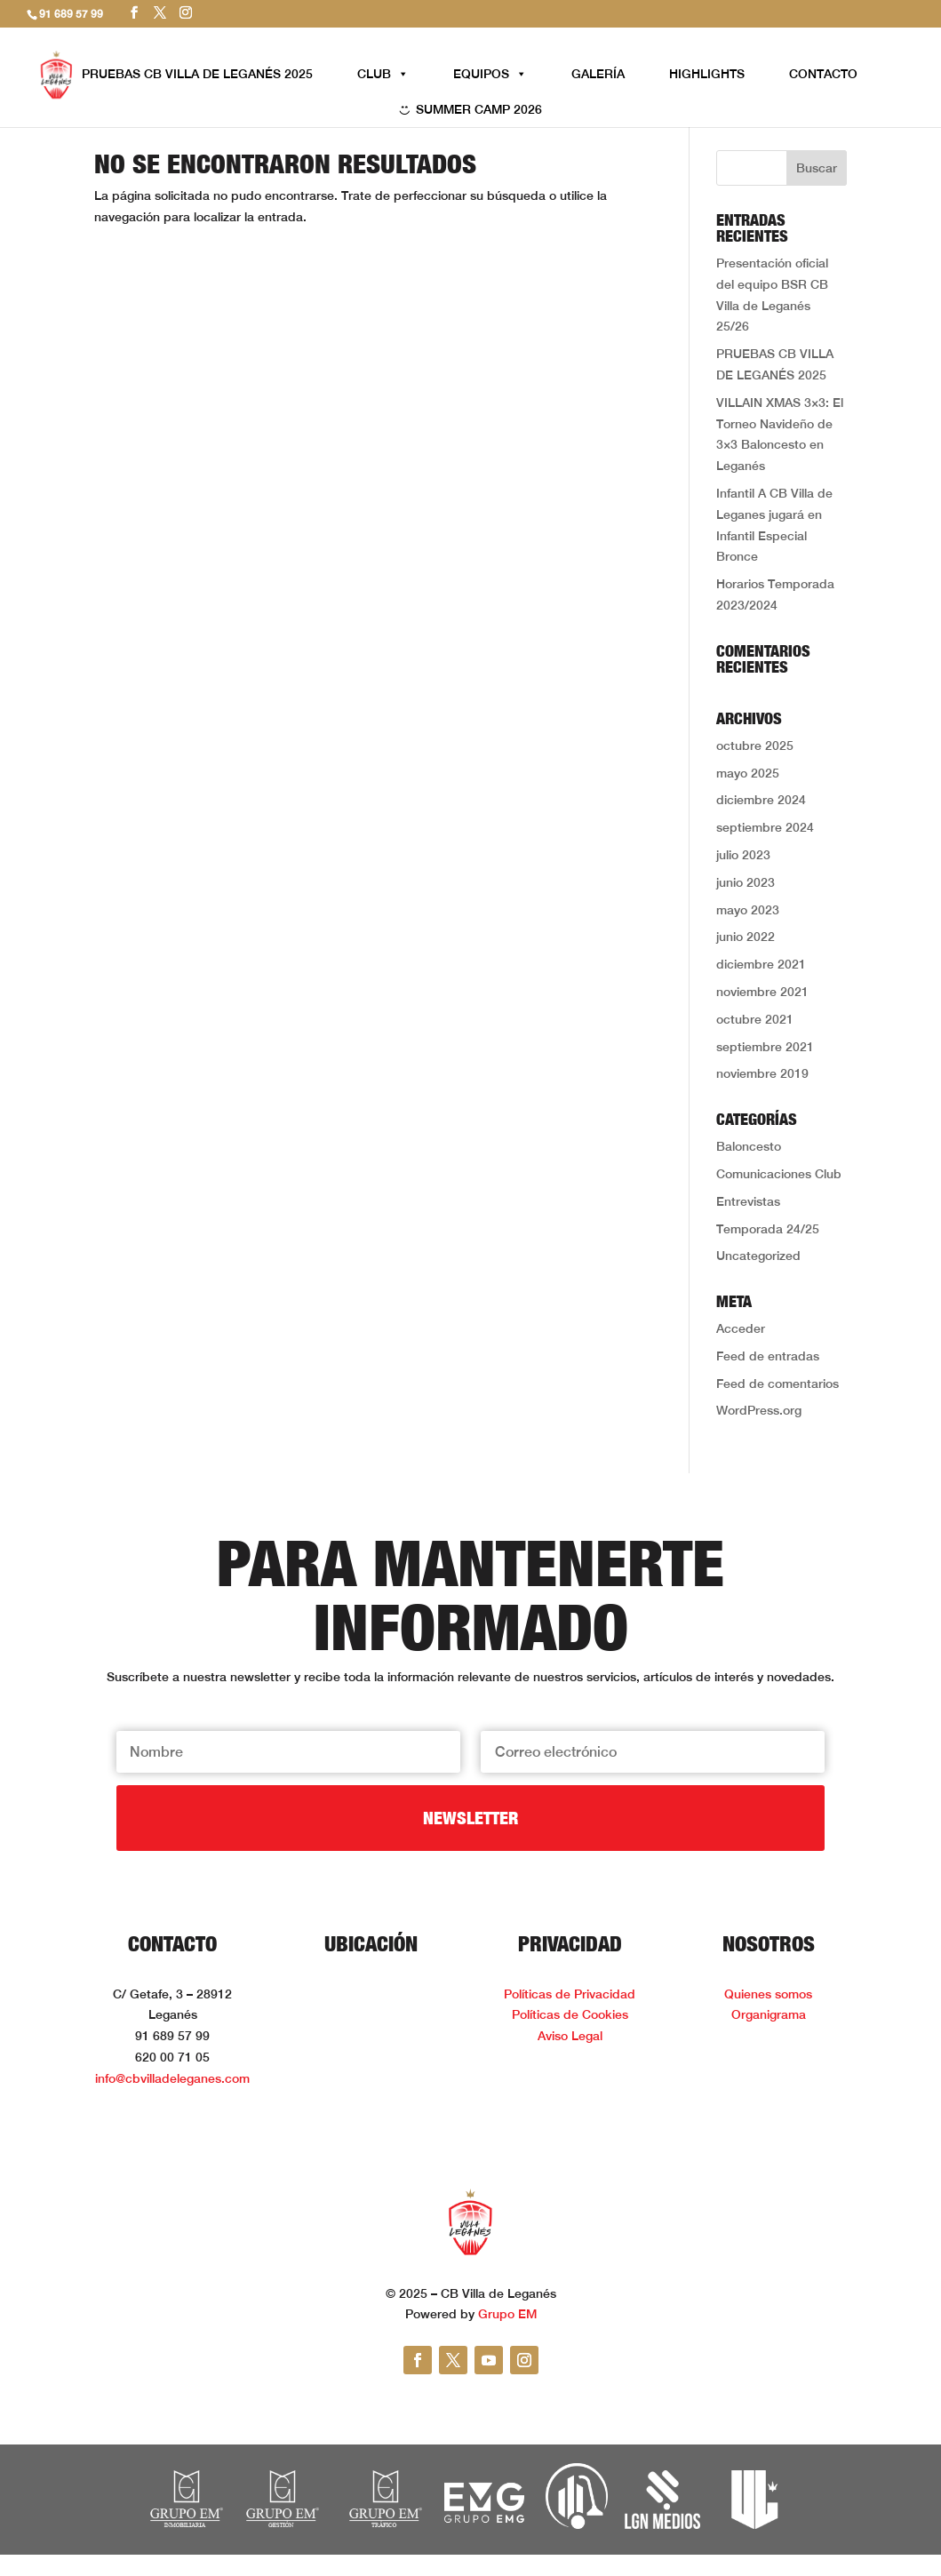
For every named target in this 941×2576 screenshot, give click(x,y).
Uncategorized (758, 1255)
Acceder (740, 1328)
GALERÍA (598, 74)
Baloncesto (748, 1146)
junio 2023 (745, 882)
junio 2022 (745, 936)
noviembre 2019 (762, 1073)
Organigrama (768, 2014)
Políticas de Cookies (570, 2014)
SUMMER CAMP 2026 (479, 109)
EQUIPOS (490, 74)
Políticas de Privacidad (569, 1994)
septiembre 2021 (765, 1047)
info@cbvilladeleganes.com (172, 2078)
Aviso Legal (570, 2036)
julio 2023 (743, 855)
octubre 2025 (754, 745)
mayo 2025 (747, 773)
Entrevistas (748, 1201)
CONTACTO (823, 74)
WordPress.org (758, 1410)
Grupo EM (507, 2314)
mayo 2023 (747, 910)
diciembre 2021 (761, 964)
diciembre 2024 (761, 800)
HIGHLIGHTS (707, 74)
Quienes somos (768, 1994)
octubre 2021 (754, 1019)
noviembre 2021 (762, 992)
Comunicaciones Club (778, 1174)
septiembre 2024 (765, 827)
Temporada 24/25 (767, 1229)
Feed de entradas (767, 1356)
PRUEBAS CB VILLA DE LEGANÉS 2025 (197, 74)
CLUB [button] (383, 74)
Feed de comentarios (777, 1383)
